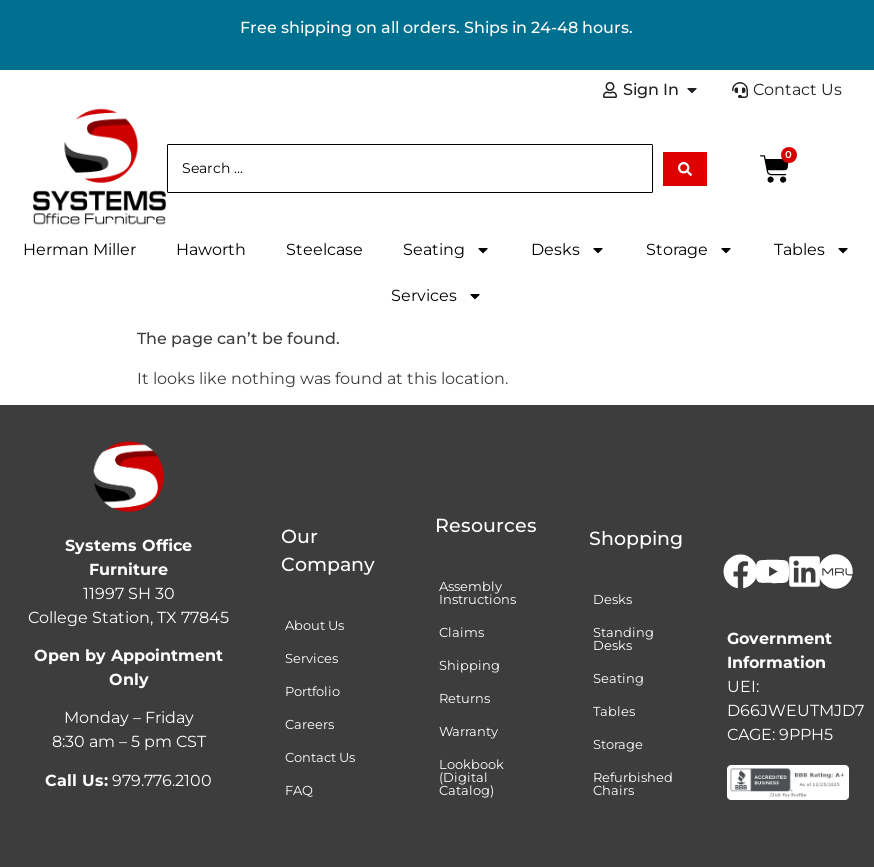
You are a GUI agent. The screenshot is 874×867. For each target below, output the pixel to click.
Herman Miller (79, 249)
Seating (447, 250)
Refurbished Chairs (633, 783)
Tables (812, 250)
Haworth (211, 249)
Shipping (469, 665)
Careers (309, 724)
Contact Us (320, 757)
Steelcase (324, 249)
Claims (461, 632)
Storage (690, 250)
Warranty (468, 731)
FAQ (299, 790)
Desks (568, 250)
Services (437, 296)
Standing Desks (623, 638)
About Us (314, 625)
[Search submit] (685, 169)
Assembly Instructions (477, 592)
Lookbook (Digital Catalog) (471, 777)
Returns (464, 698)
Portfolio (312, 691)
